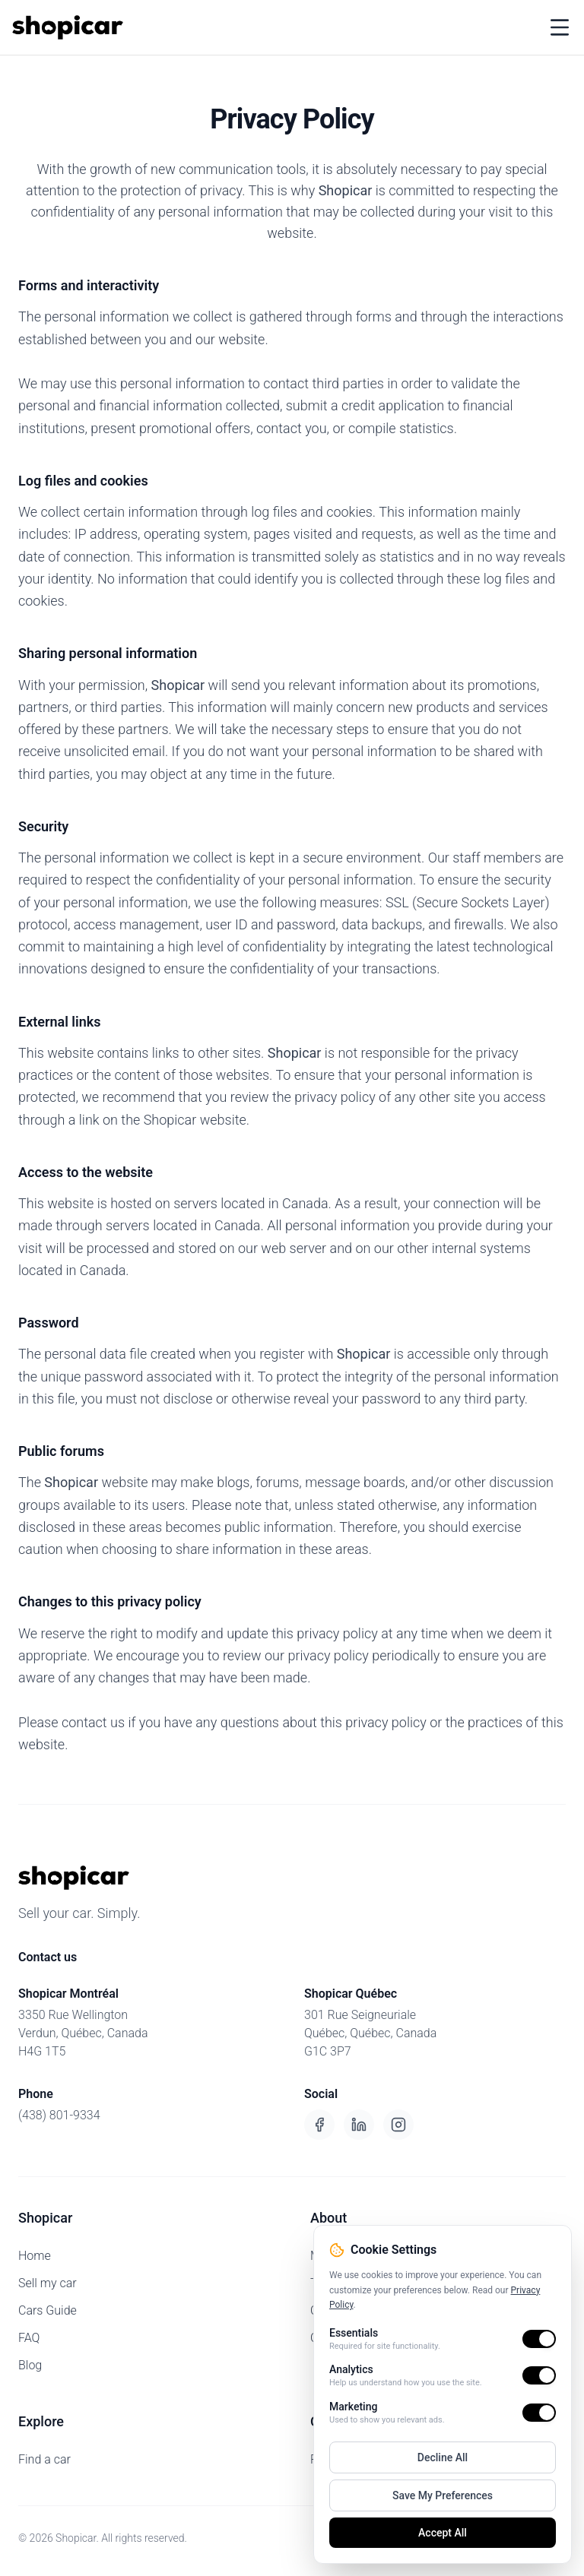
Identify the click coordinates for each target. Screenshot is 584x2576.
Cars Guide (47, 2310)
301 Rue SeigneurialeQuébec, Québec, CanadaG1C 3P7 (370, 2033)
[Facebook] (319, 2124)
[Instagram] (398, 2124)
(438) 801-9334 (59, 2115)
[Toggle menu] (560, 27)
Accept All (442, 2533)
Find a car (44, 2459)
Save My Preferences (442, 2495)
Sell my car (47, 2283)
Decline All (442, 2457)
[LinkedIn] (359, 2124)
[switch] (539, 2339)
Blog (30, 2365)
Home (34, 2255)
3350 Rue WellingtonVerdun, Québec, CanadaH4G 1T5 (83, 2033)
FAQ (29, 2338)
